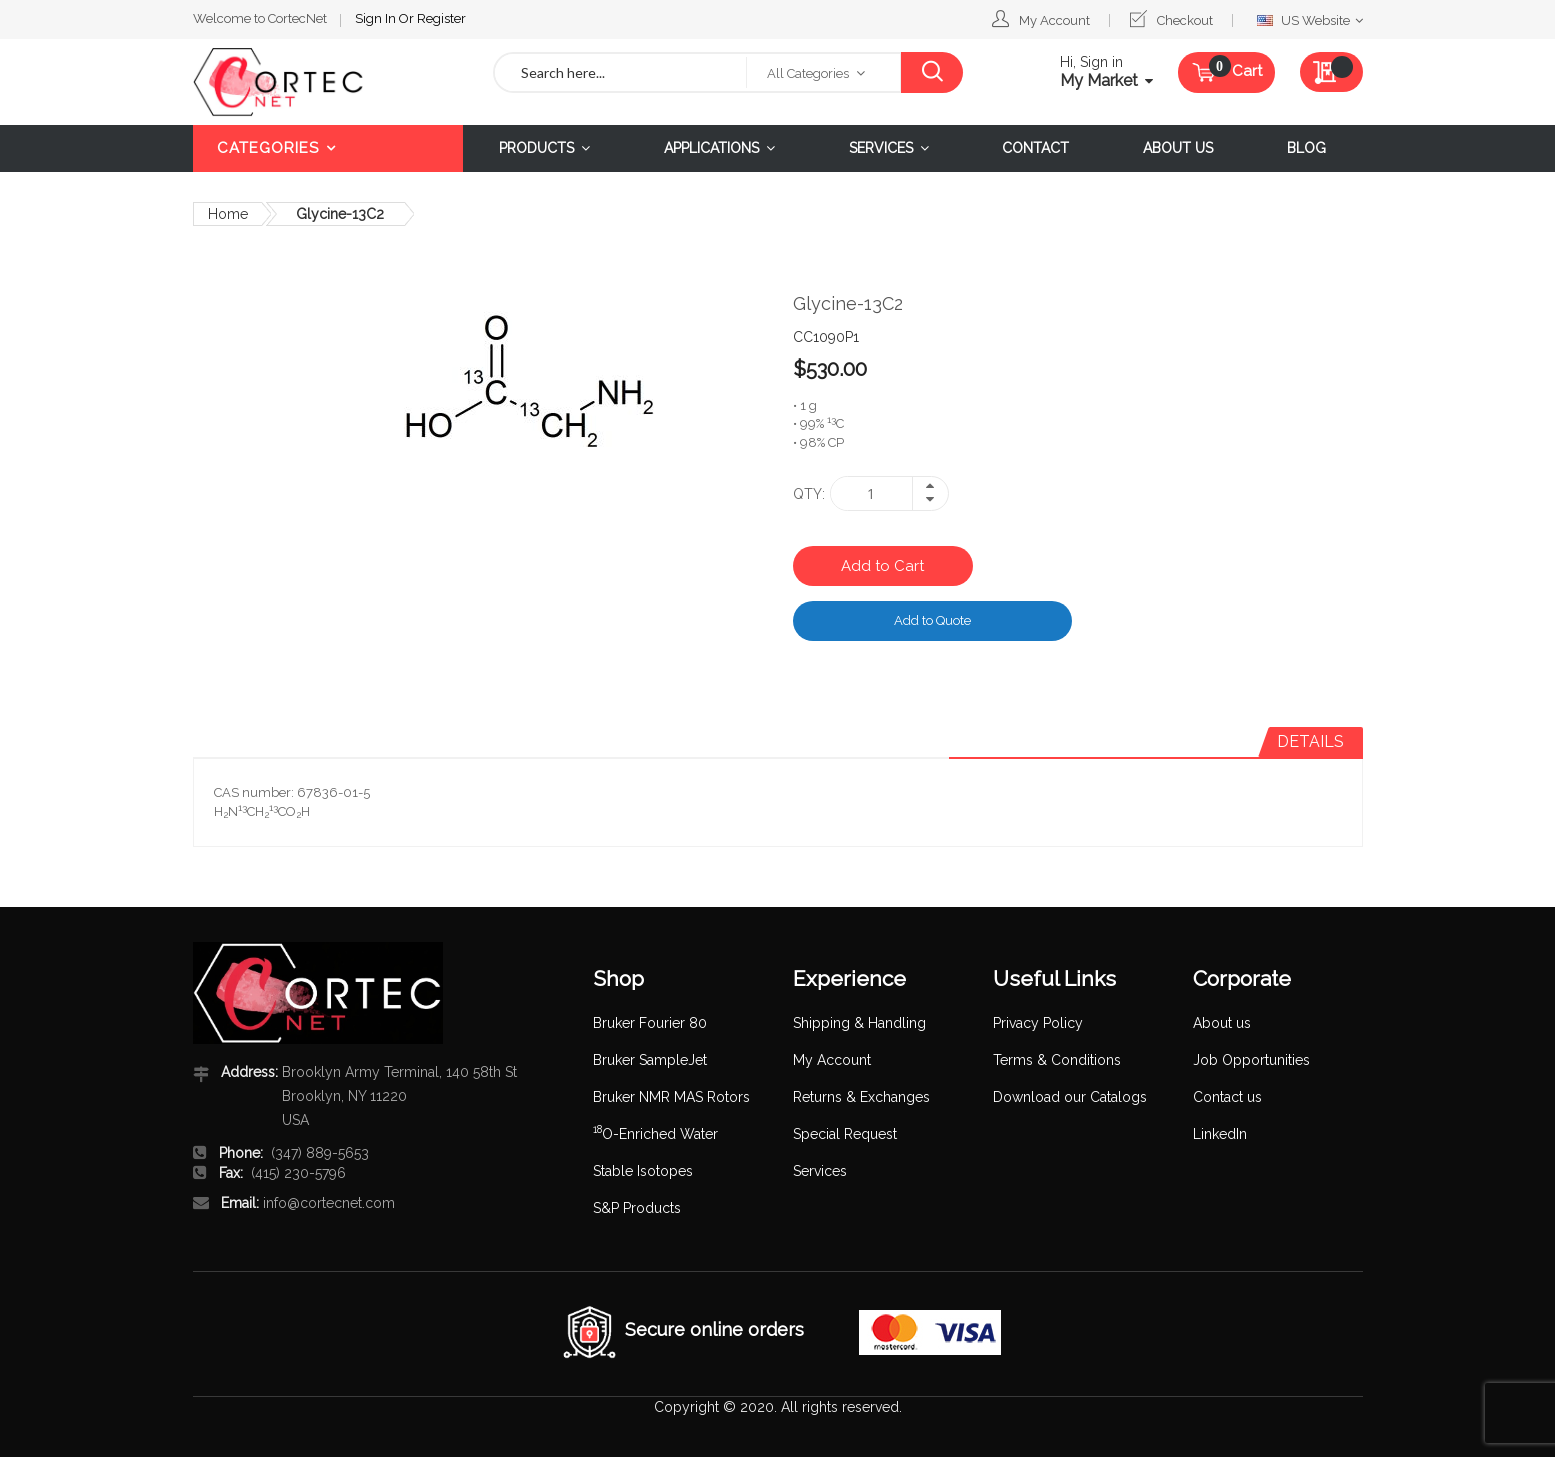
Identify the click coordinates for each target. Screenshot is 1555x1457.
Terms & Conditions (1057, 1060)
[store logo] (328, 82)
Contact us (1227, 1097)
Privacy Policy (1038, 1023)
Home (228, 214)
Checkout (1185, 20)
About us (1222, 1023)
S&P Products (637, 1208)
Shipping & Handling (859, 1023)
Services (820, 1171)
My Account (1054, 20)
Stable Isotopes (643, 1171)
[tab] (1310, 742)
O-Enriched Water (655, 1134)
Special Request (845, 1134)
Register (441, 18)
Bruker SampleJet (650, 1060)
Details (1310, 741)
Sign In (377, 18)
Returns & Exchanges (861, 1097)
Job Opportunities (1251, 1060)
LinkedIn (1220, 1134)
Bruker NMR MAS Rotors (671, 1097)
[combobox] (621, 72)
